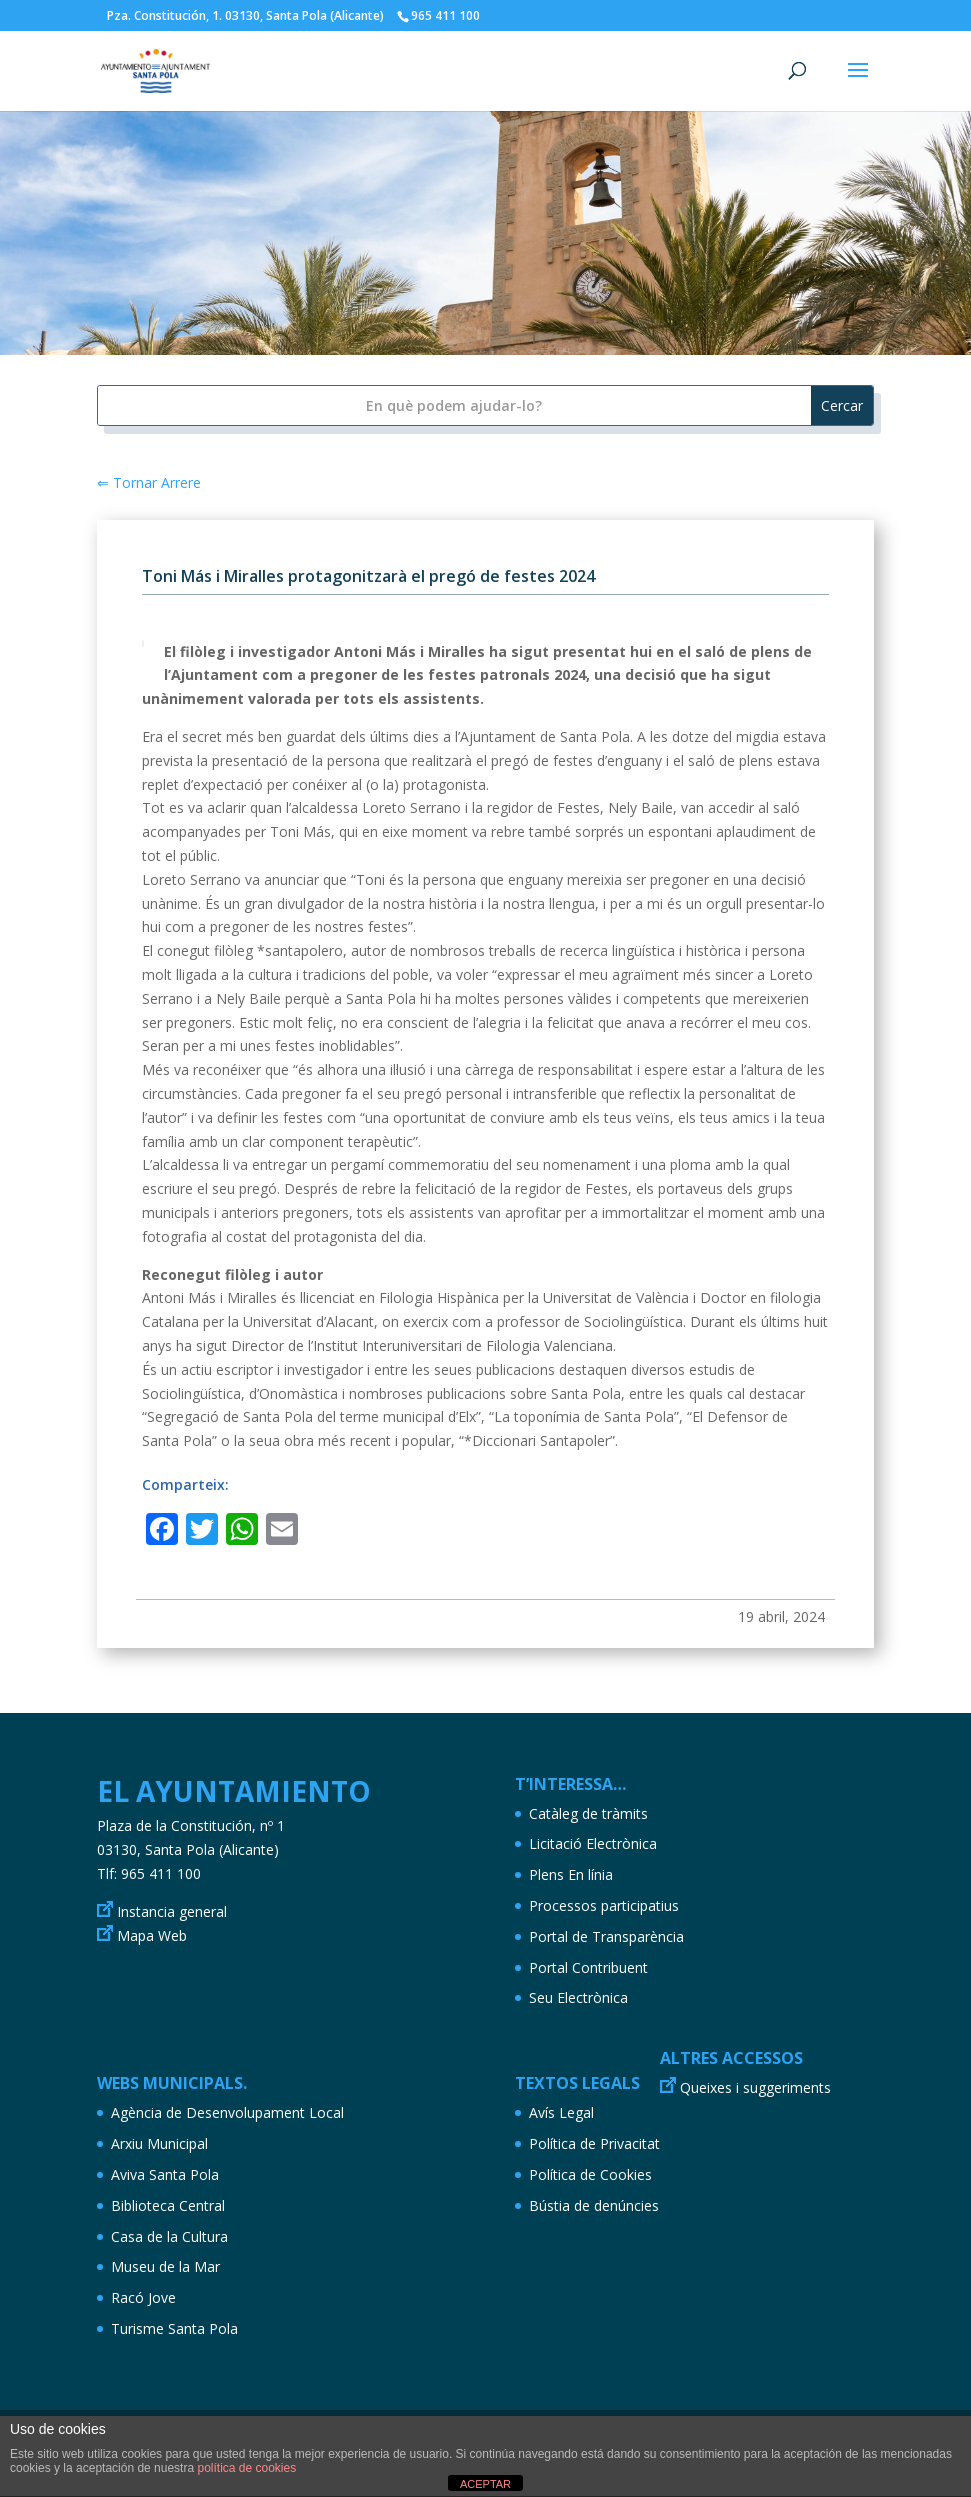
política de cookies (246, 2468)
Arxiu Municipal (159, 2143)
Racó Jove (143, 2297)
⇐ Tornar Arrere (149, 482)
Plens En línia (571, 1874)
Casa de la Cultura (169, 2236)
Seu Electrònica (578, 1997)
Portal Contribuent (588, 1967)
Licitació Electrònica (593, 1843)
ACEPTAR (485, 2484)
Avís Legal (561, 2112)
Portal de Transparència (606, 1936)
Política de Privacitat (594, 2143)
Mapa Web (152, 1935)
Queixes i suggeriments (755, 2087)
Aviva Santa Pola (165, 2174)
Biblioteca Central (168, 2205)
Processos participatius (604, 1905)
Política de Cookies (590, 2174)
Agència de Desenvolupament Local (227, 2112)
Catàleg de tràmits (588, 1813)
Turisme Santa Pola (174, 2328)
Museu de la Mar (165, 2266)
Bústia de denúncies (594, 2205)
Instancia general (172, 1911)
